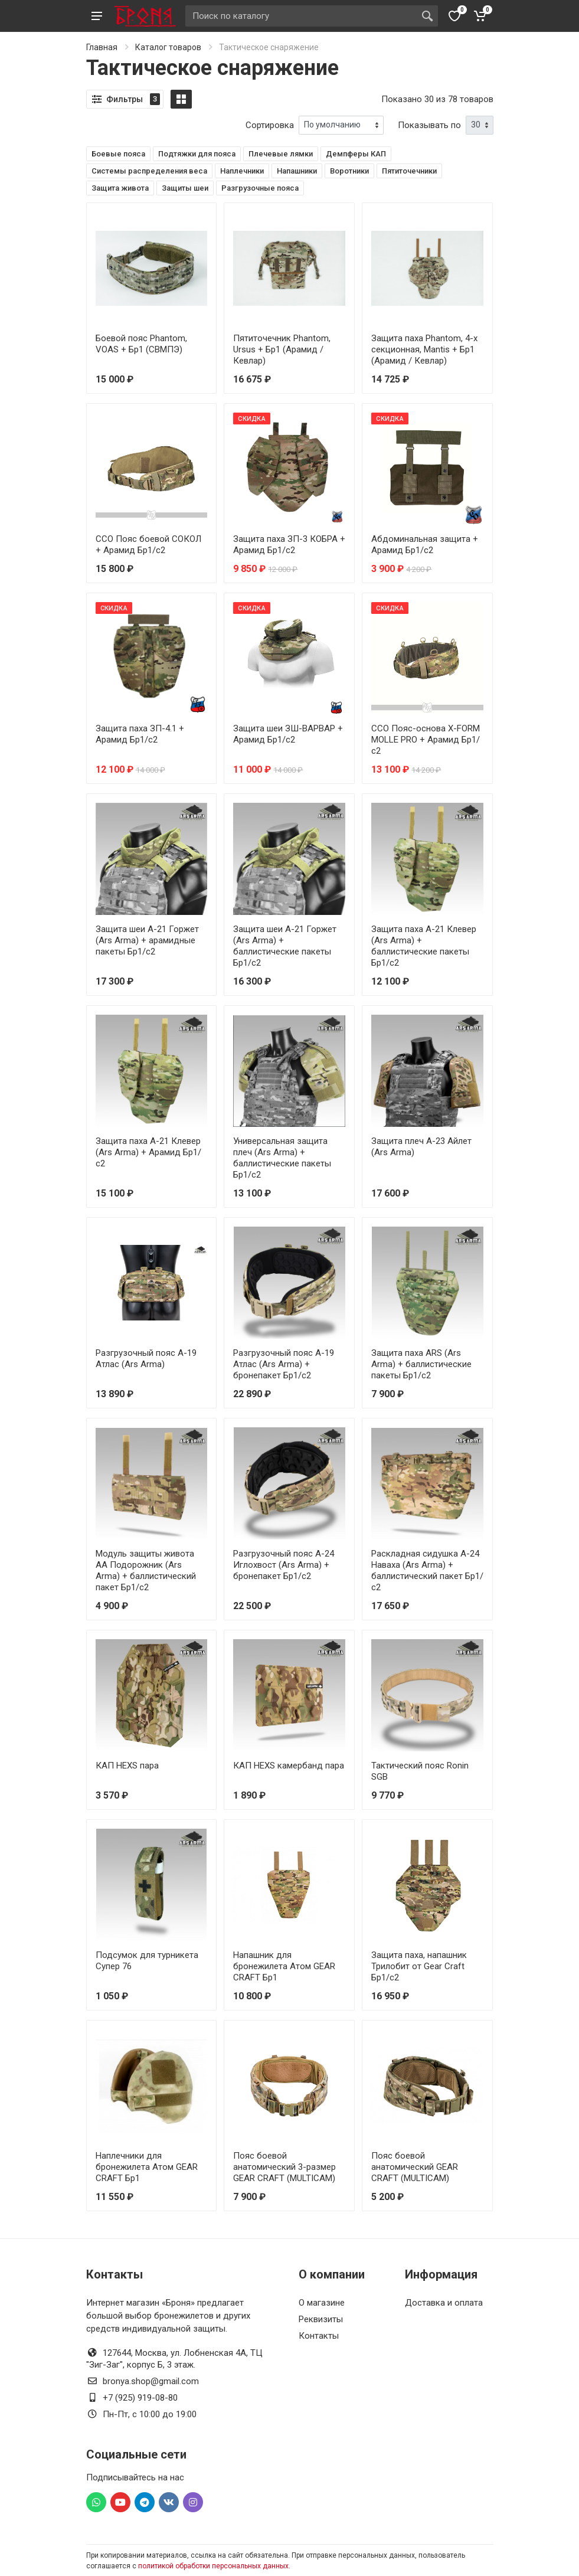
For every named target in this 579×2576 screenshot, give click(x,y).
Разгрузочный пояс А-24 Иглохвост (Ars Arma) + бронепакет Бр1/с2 (283, 1564)
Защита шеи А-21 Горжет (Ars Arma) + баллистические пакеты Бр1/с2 (284, 946)
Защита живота (120, 188)
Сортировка (270, 125)
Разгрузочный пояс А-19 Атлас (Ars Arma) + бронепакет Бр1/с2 (283, 1364)
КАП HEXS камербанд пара (288, 1765)
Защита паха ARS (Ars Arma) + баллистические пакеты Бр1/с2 (421, 1364)
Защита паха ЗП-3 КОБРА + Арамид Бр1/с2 (289, 544)
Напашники (297, 170)
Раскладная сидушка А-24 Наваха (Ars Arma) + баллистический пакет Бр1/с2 (427, 1570)
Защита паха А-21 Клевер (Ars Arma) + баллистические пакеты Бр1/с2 (423, 946)
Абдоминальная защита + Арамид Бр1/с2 (424, 544)
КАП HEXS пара (127, 1765)
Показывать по (429, 125)
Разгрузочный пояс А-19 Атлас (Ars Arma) (146, 1358)
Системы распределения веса (149, 170)
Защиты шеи (185, 188)
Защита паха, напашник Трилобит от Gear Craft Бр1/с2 (419, 1966)
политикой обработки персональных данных (213, 2566)
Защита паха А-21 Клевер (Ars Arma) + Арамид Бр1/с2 (148, 1152)
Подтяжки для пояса (196, 153)
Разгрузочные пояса (260, 188)
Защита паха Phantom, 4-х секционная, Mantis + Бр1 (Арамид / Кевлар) (424, 349)
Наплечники (242, 170)
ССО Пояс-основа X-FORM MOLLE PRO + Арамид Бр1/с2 (425, 739)
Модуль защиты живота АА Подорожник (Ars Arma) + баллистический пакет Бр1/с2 (146, 1570)
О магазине (322, 2302)
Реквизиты (321, 2319)
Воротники (349, 170)
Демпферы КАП (356, 153)
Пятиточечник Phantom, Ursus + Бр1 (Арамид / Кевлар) (282, 349)
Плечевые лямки (280, 153)
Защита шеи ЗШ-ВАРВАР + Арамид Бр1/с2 (288, 734)
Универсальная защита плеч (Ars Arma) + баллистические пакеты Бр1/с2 (282, 1158)
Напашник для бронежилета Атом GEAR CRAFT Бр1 (284, 1966)
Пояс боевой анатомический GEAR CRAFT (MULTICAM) (414, 2166)
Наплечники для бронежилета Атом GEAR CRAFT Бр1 (147, 2166)
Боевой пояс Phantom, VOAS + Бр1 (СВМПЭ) (141, 344)
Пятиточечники (409, 170)
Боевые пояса (118, 153)
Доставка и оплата (444, 2302)
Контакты (319, 2335)
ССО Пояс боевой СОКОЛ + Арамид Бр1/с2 (148, 544)
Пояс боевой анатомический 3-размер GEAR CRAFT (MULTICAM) (284, 2166)
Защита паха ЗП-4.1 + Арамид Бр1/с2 (140, 734)
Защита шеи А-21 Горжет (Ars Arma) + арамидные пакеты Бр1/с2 (147, 940)
